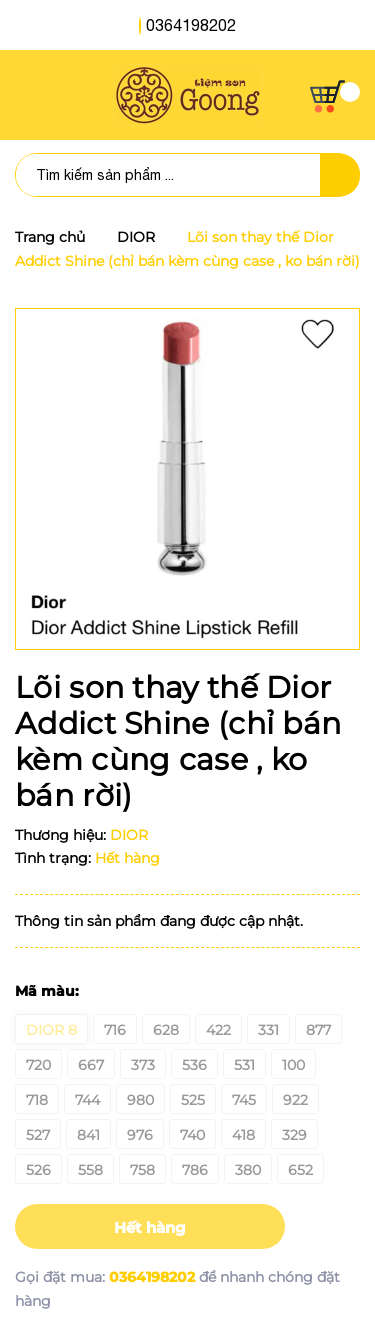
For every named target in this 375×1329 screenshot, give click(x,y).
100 (293, 1065)
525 (193, 1100)
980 (140, 1100)
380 (248, 1170)
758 (142, 1170)
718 (37, 1100)
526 (38, 1170)
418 (243, 1135)
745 (244, 1100)
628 (166, 1030)
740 (192, 1135)
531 (244, 1065)
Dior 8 (51, 1030)
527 (38, 1135)
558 (90, 1170)
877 (318, 1030)
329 (294, 1135)
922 (295, 1100)
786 (195, 1170)
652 (300, 1170)
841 (88, 1135)
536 (194, 1065)
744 (87, 1100)
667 (91, 1065)
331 (268, 1030)
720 (38, 1065)
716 (115, 1030)
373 (143, 1065)
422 (218, 1030)
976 (140, 1135)
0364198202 (191, 25)
